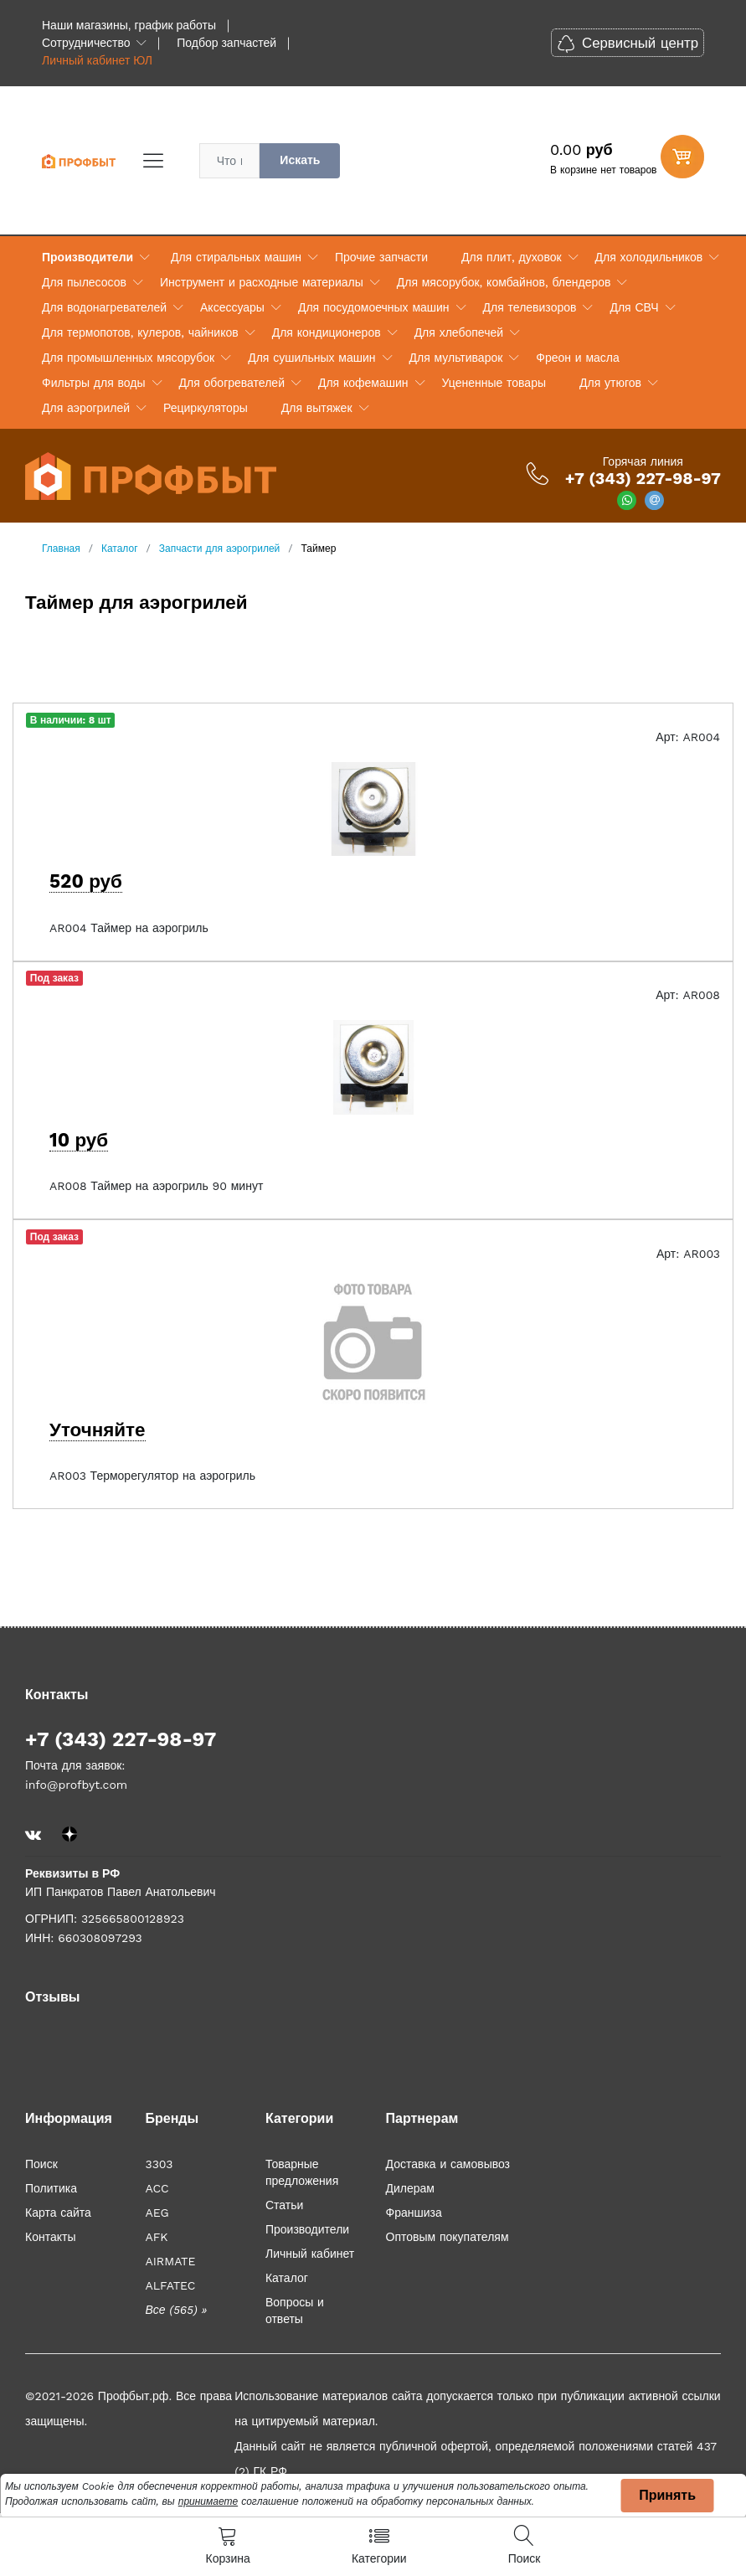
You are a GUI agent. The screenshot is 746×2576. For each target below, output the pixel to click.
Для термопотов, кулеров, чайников (140, 332)
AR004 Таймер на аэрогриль (128, 928)
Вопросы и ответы (294, 2310)
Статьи (284, 2205)
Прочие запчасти (381, 257)
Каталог (286, 2278)
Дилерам (410, 2188)
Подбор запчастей (226, 42)
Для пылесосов (84, 282)
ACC (156, 2188)
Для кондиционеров (326, 332)
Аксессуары (232, 307)
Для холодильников (649, 257)
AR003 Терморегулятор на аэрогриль (152, 1475)
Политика (51, 2188)
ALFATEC (170, 2285)
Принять (667, 2495)
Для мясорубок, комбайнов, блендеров (504, 282)
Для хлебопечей (458, 332)
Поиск (41, 2164)
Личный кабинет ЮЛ (97, 60)
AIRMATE (170, 2261)
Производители (87, 257)
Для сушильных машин (311, 357)
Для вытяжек (316, 408)
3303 (158, 2164)
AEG (156, 2212)
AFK (156, 2237)
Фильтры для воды (94, 382)
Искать (300, 160)
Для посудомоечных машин (374, 307)
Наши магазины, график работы (129, 25)
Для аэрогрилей (86, 408)
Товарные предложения (301, 2172)
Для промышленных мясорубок (128, 357)
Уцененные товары (494, 382)
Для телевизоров (530, 307)
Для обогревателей (232, 382)
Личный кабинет (309, 2253)
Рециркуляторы (205, 408)
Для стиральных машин (236, 257)
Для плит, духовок (511, 257)
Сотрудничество (86, 42)
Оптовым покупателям (447, 2237)
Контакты (50, 2237)
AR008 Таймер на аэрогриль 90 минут (156, 1186)
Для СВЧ (634, 307)
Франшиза (414, 2212)
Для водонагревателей (104, 307)
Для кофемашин (363, 382)
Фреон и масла (577, 357)
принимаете (208, 2501)
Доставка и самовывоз (448, 2164)
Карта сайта (58, 2212)
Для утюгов (610, 382)
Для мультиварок (456, 357)
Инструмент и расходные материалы (261, 282)
